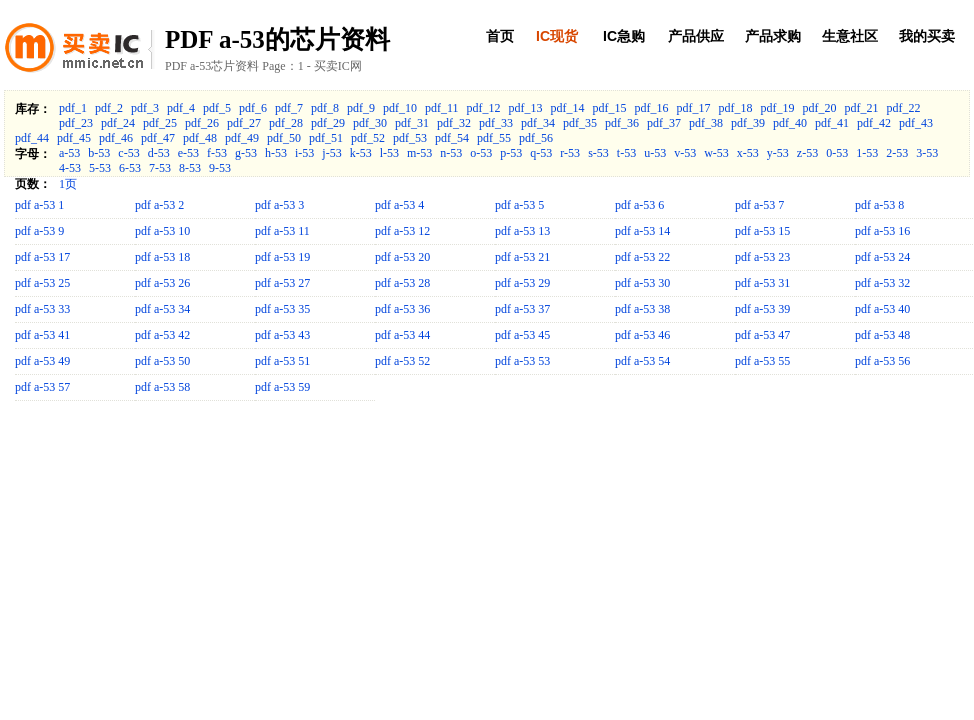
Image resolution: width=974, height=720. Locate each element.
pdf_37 (664, 123)
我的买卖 (927, 36)
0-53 (837, 153)
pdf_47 (158, 138)
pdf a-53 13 (522, 231)
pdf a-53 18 (162, 257)
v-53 (685, 153)
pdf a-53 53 (522, 361)
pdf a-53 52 (402, 361)
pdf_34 (538, 123)
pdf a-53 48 (882, 335)
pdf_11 (442, 108)
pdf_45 (74, 138)
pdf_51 (326, 138)
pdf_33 (496, 123)
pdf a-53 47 (762, 335)
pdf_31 (412, 123)
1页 (68, 184)
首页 (500, 36)
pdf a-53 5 (519, 205)
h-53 (276, 153)
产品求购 (773, 36)
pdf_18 (736, 108)
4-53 (70, 168)
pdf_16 (652, 108)
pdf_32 (454, 123)
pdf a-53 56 (882, 361)
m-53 (419, 153)
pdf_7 (289, 108)
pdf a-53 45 (522, 335)
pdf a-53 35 (282, 309)
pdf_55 (494, 138)
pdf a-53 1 (39, 205)
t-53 (626, 153)
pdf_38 (706, 123)
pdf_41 (832, 123)
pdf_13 (526, 108)
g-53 (246, 153)
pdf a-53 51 (282, 361)
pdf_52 (368, 138)
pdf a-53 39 (762, 309)
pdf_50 (284, 138)
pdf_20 (820, 108)
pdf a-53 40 (882, 309)
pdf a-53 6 (639, 205)
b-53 (99, 153)
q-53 (541, 153)
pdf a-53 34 (162, 309)
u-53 (655, 153)
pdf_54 (452, 138)
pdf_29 (328, 123)
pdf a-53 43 (282, 335)
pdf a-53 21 (522, 257)
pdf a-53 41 (42, 335)
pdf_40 (790, 123)
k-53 (361, 153)
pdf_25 (160, 123)
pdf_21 (862, 108)
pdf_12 (484, 108)
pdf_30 (370, 123)
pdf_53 (410, 138)
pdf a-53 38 (642, 309)
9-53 (220, 168)
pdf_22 (904, 108)
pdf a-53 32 (882, 283)
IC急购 (624, 36)
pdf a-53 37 (522, 309)
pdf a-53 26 (162, 283)
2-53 (897, 153)
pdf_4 (181, 108)
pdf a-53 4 (399, 205)
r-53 (570, 153)
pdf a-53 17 (42, 257)
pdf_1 (73, 108)
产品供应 (696, 36)
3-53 (927, 153)
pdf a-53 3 (279, 205)
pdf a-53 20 (402, 257)
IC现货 (557, 36)
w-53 (716, 153)
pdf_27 (244, 123)
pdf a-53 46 (642, 335)
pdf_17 (694, 108)
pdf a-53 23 (762, 257)
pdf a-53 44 (402, 335)
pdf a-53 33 (42, 309)
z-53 (807, 153)
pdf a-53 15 (762, 231)
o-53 (481, 153)
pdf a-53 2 (159, 205)
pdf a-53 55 (762, 361)
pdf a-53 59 (282, 387)
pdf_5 (217, 108)
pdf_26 (202, 123)
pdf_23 (76, 123)
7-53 (160, 168)
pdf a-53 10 (162, 231)
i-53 (304, 153)
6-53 (130, 168)
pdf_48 (200, 138)
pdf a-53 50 (162, 361)
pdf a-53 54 (642, 361)
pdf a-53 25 (42, 283)
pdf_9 (361, 108)
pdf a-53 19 (282, 257)
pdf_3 (145, 108)
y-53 (778, 153)
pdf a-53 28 (402, 283)
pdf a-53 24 (882, 257)
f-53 (217, 153)
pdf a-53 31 (762, 283)
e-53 (188, 153)
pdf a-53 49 (42, 361)
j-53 (331, 153)
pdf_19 (778, 108)
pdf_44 (32, 138)
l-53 (389, 153)
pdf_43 (916, 123)
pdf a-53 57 (42, 387)
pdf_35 (580, 123)
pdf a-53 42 (162, 335)
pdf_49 (242, 138)
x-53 (748, 153)
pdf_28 (286, 123)
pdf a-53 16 (882, 231)
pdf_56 (536, 138)
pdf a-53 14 (642, 231)
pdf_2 (109, 108)
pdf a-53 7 (759, 205)
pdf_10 (400, 108)
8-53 (190, 168)
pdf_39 (748, 123)
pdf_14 (568, 108)
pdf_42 (874, 123)
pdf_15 (610, 108)
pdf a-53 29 (522, 283)
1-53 (867, 153)
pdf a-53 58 (162, 387)
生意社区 (850, 36)
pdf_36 (622, 123)
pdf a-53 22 (642, 257)
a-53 (69, 153)
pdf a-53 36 (402, 309)
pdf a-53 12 (402, 231)
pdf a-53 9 (39, 231)
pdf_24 (118, 123)
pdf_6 (253, 108)
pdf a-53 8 (879, 205)
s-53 (598, 153)
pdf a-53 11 (282, 231)
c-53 (128, 153)
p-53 (511, 153)
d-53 (159, 153)
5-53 (100, 168)
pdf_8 (325, 108)
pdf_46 (116, 138)
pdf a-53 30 (642, 283)
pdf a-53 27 (282, 283)
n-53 (451, 153)
